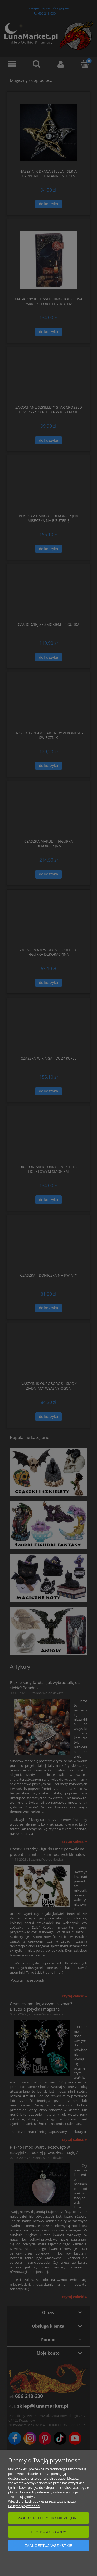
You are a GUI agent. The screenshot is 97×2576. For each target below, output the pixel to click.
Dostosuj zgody (48, 2532)
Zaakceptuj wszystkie (48, 2545)
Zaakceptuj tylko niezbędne (48, 2518)
